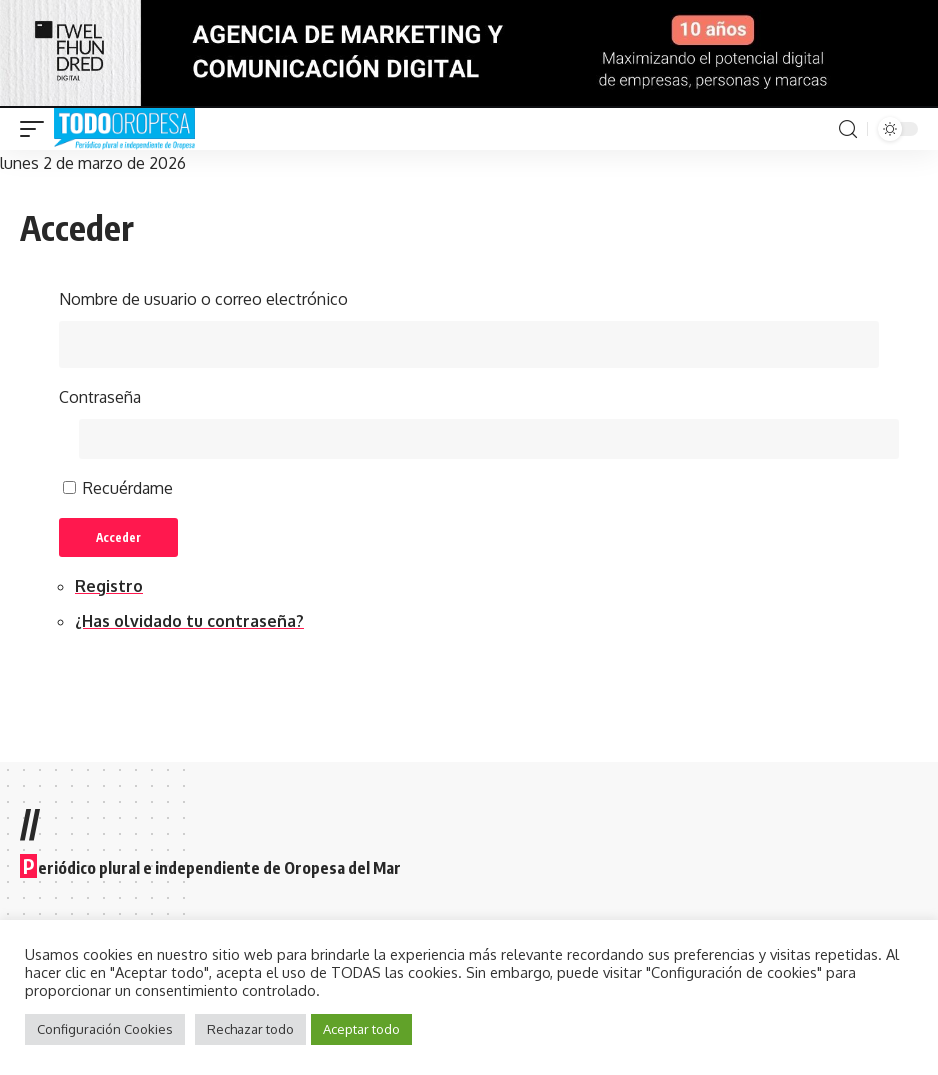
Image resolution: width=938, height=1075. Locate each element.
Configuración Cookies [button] (105, 1029)
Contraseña (100, 398)
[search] (848, 129)
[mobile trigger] (37, 129)
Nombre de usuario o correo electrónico (203, 299)
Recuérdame (128, 491)
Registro (109, 590)
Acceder (122, 540)
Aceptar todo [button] (361, 1029)
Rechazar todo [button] (250, 1029)
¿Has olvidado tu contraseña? (189, 625)
